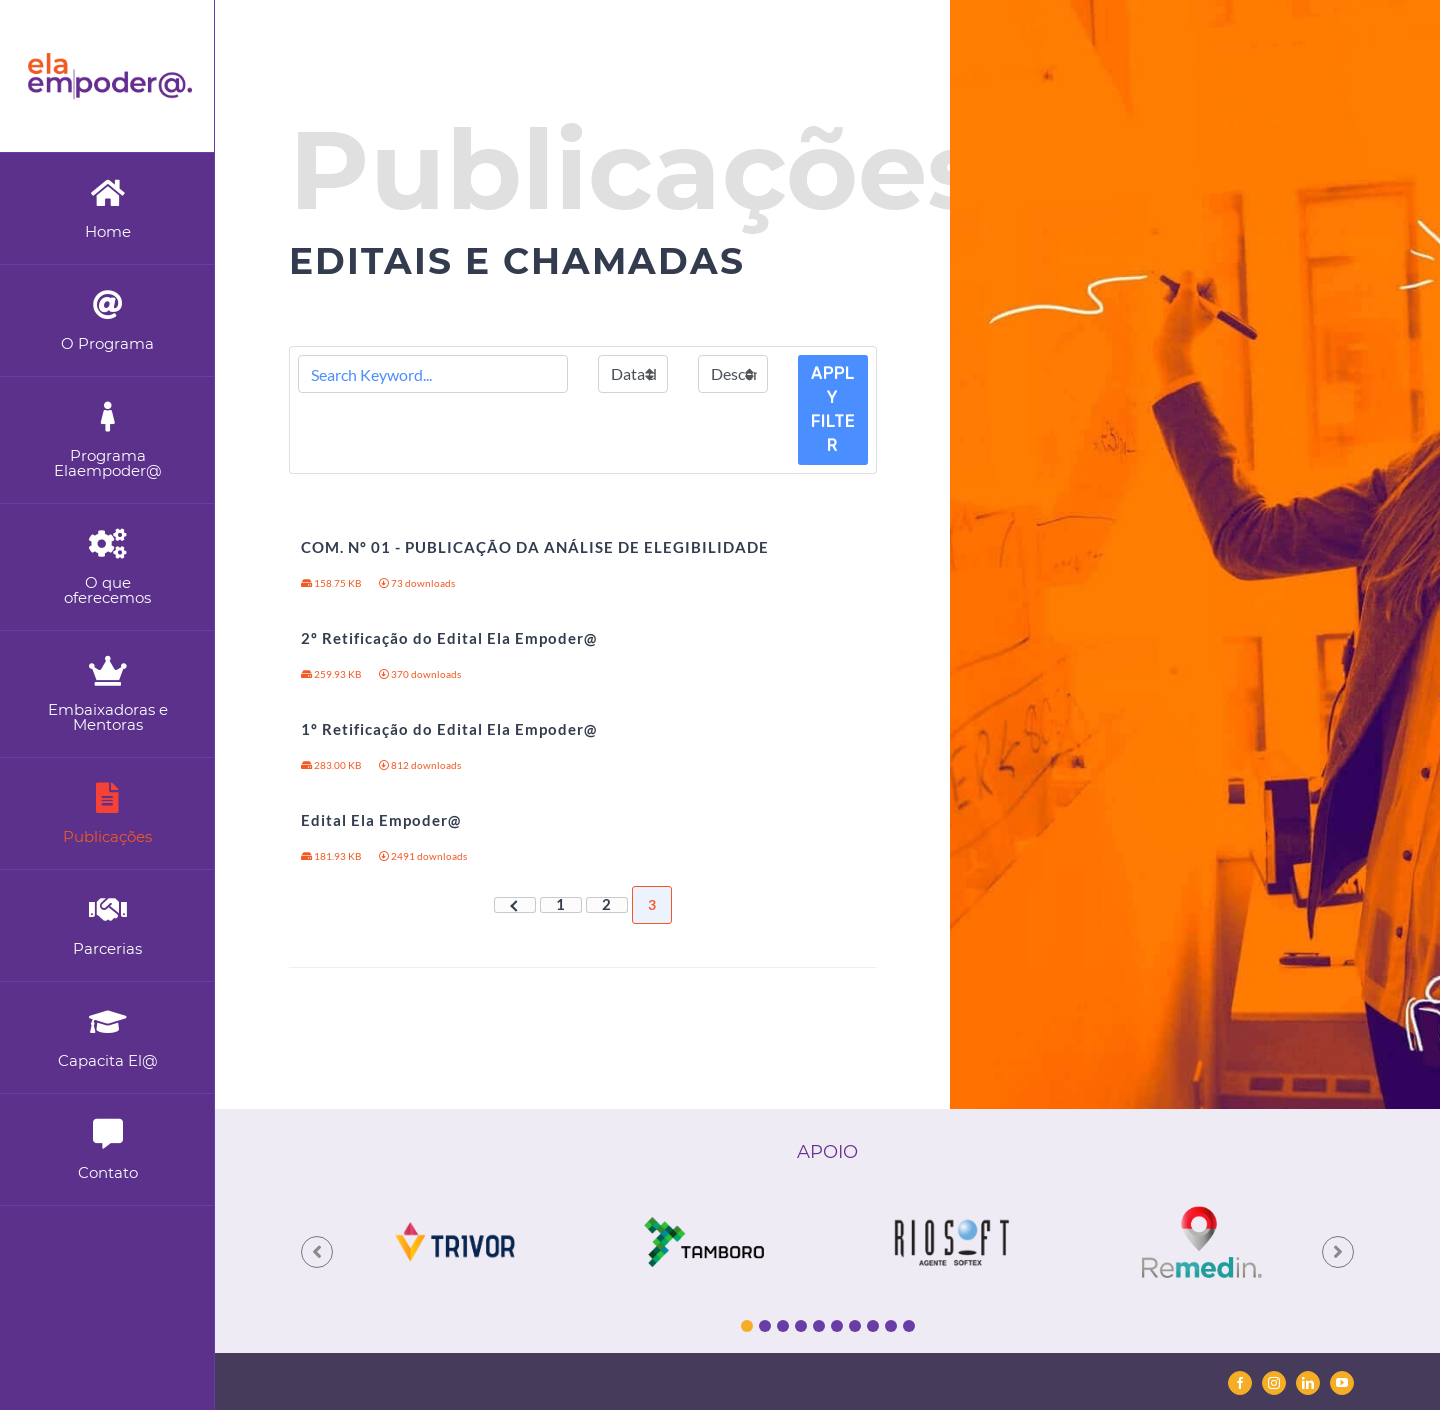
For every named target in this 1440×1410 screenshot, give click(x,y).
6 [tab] (837, 1326)
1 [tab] (747, 1326)
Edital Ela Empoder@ (381, 820)
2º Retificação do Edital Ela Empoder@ (449, 638)
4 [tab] (801, 1326)
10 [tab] (909, 1326)
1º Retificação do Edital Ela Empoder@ (449, 729)
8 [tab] (873, 1326)
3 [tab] (783, 1326)
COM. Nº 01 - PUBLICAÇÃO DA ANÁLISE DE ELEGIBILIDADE (535, 547)
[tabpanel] (455, 1241)
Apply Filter (833, 409)
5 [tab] (819, 1326)
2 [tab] (765, 1326)
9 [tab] (891, 1326)
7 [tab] (855, 1326)
